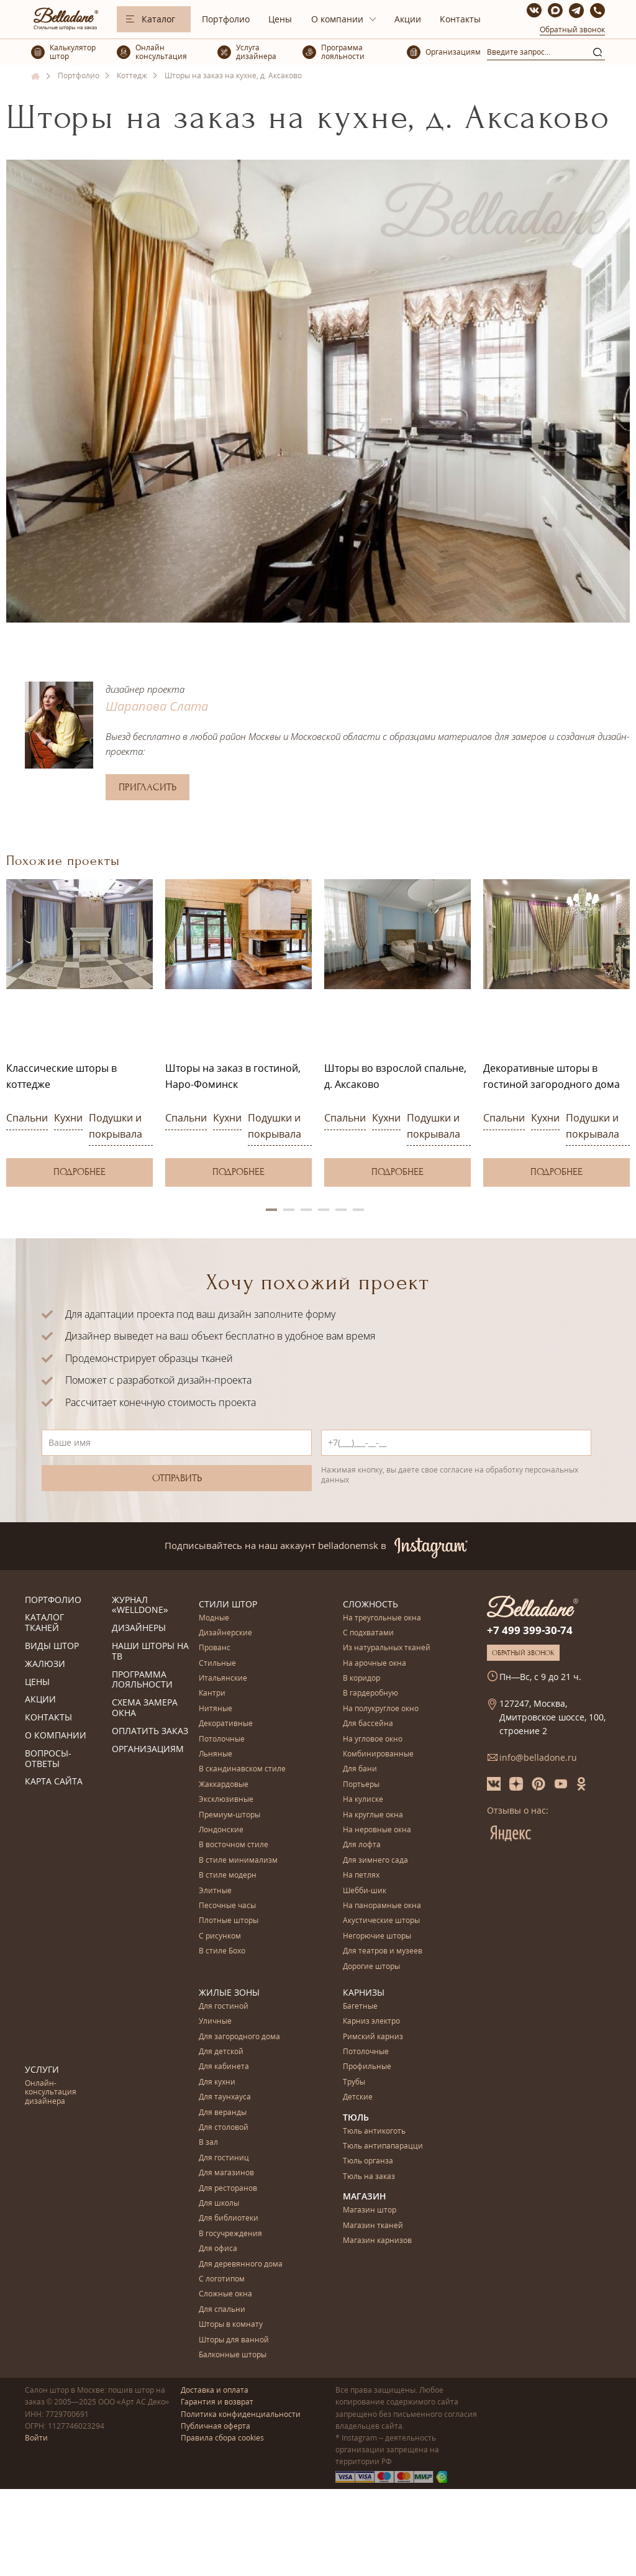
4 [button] (323, 1209)
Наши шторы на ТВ (150, 1651)
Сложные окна (225, 2294)
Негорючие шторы (377, 1936)
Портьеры (361, 1784)
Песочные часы (227, 1906)
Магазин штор (369, 2210)
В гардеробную (370, 1693)
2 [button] (288, 1209)
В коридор (361, 1678)
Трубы (354, 2082)
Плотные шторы (228, 1920)
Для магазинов (226, 2173)
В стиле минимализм (238, 1860)
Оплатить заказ (150, 1731)
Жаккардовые (223, 1784)
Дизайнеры (139, 1628)
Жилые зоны (229, 1992)
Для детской (221, 2052)
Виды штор (52, 1646)
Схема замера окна (145, 1708)
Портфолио (226, 19)
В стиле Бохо (222, 1951)
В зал (208, 2142)
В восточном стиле (233, 1845)
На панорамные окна (382, 1906)
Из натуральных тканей (386, 1648)
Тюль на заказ (369, 2176)
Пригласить (147, 787)
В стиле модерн (228, 1875)
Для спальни (222, 2309)
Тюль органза (368, 2161)
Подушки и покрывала (115, 1126)
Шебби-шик (364, 1891)
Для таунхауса (225, 2097)
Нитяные (215, 1709)
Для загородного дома (239, 2037)
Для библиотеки (228, 2218)
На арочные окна (374, 1663)
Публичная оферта (215, 2426)
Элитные (215, 1891)
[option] (79, 1033)
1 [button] (271, 1209)
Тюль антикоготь (374, 2131)
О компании (337, 19)
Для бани (360, 1769)
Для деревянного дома (241, 2264)
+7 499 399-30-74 (530, 1630)
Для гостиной (223, 2006)
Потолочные (222, 1739)
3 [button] (306, 1209)
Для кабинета (224, 2066)
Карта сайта (54, 1781)
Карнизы (363, 1992)
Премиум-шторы (229, 1815)
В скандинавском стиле (242, 1769)
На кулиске (363, 1799)
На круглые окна (373, 1815)
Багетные (360, 2006)
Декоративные (226, 1724)
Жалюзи (45, 1664)
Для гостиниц (224, 2158)
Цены (280, 19)
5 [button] (341, 1209)
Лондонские (221, 1830)
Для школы (219, 2203)
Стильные (217, 1663)
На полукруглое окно (381, 1709)
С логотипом (222, 2279)
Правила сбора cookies (222, 2437)
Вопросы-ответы (48, 1759)
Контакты (460, 19)
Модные (214, 1618)
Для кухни (217, 2082)
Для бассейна (368, 1724)
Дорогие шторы (371, 1966)
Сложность (370, 1604)
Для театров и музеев (382, 1951)
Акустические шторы (381, 1920)
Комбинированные (378, 1754)
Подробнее (79, 1171)
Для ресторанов (228, 2188)
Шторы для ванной (234, 2340)
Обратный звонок (572, 29)
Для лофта (362, 1845)
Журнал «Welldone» (140, 1605)
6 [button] (358, 1209)
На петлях (361, 1875)
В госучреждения (230, 2234)
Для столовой (223, 2127)
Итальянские (223, 1678)
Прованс (214, 1648)
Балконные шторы (232, 2355)
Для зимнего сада (375, 1860)
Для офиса (218, 2249)
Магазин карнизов (377, 2240)
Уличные (215, 2021)
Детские (358, 2097)
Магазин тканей (373, 2226)
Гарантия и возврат (217, 2401)
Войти (36, 2437)
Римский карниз (373, 2037)
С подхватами (368, 1633)
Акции (407, 19)
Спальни (27, 1118)
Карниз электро (371, 2021)
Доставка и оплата (214, 2390)
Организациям (148, 1749)
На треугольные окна (382, 1618)
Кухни (68, 1118)
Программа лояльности (142, 1680)
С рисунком (220, 1936)
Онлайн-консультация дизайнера (50, 2092)
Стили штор (228, 1604)
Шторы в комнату (231, 2324)
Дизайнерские (225, 1633)
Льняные (215, 1754)
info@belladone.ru (538, 1757)
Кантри (212, 1693)
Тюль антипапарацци (383, 2146)
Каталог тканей (44, 1622)
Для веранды (223, 2112)
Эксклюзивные (226, 1799)
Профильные (367, 2066)
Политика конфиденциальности (241, 2414)
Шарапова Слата (157, 706)
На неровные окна (377, 1830)
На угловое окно (372, 1739)
